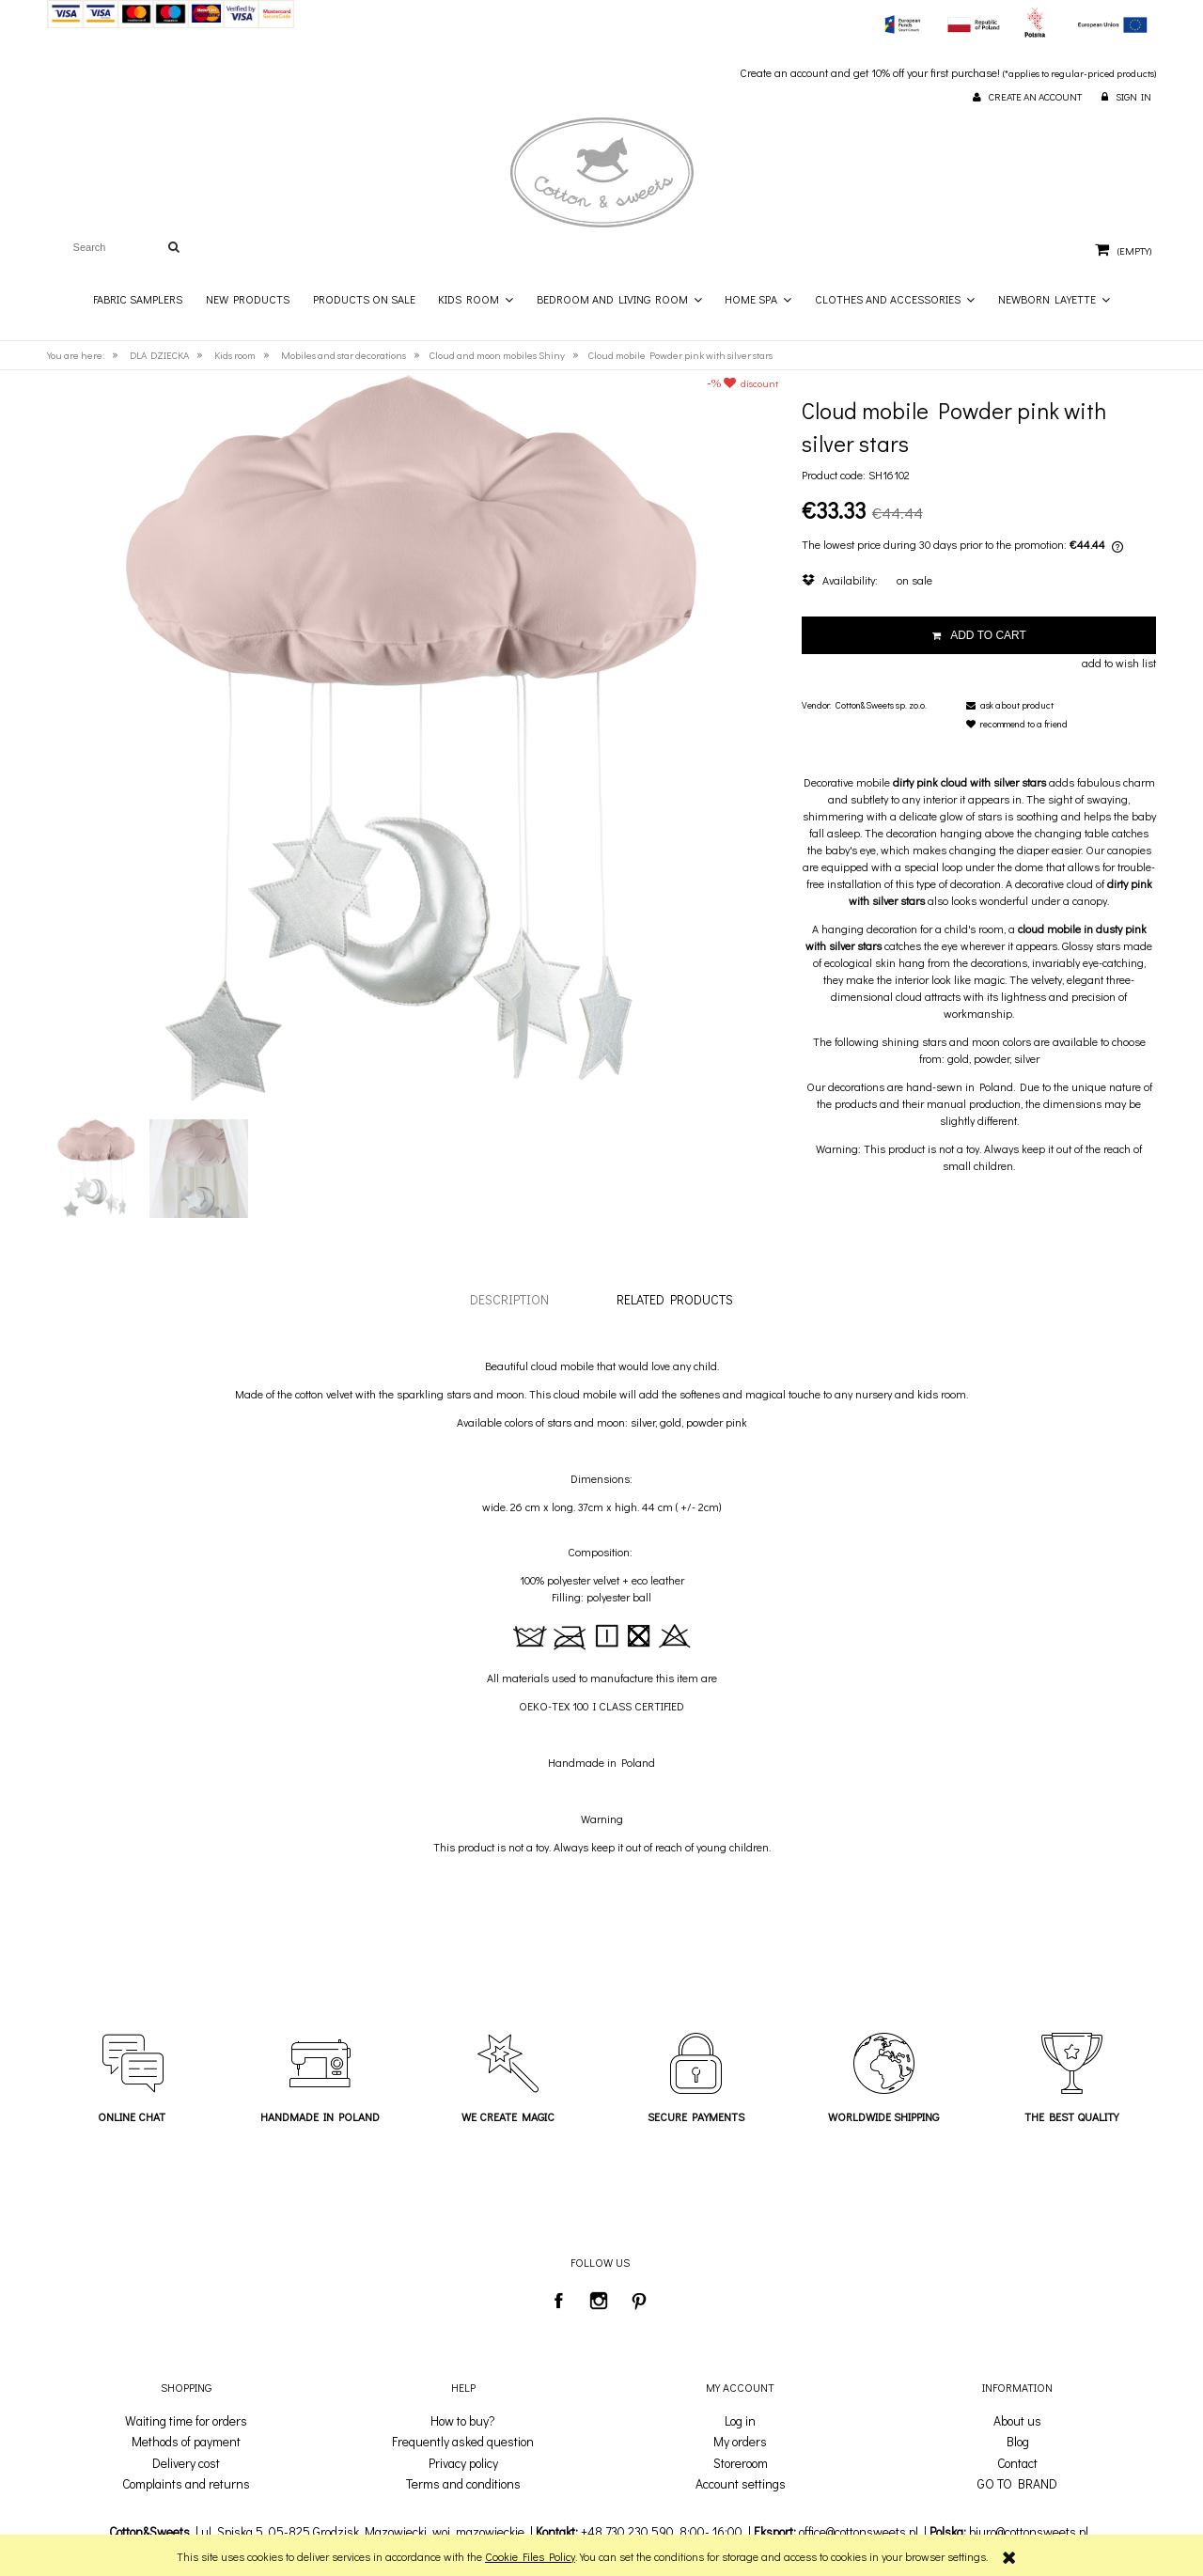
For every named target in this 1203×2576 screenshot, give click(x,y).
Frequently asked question (463, 2441)
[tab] (509, 1299)
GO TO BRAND (1017, 2483)
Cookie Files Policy (530, 2556)
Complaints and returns (186, 2483)
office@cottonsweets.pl (858, 2531)
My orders (740, 2441)
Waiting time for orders (186, 2420)
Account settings (740, 2483)
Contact (1017, 2463)
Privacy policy (463, 2463)
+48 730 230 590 (627, 2531)
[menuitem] (139, 299)
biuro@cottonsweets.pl (1028, 2531)
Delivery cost (186, 2463)
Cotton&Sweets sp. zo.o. (881, 705)
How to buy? (462, 2420)
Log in (740, 2420)
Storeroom (740, 2463)
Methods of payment (186, 2441)
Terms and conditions (463, 2483)
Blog (1018, 2441)
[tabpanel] (601, 1606)
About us (1017, 2420)
